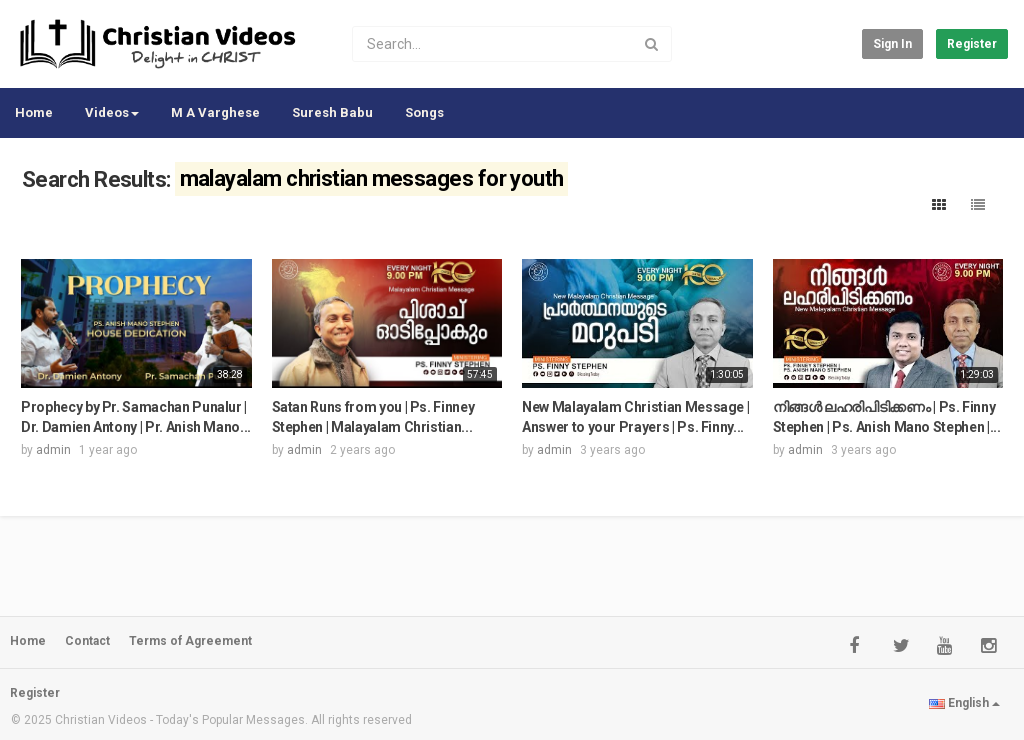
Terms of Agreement (190, 641)
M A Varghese (215, 112)
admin (53, 450)
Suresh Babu (332, 112)
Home (34, 112)
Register (972, 44)
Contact (87, 641)
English (964, 703)
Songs (424, 112)
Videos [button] (112, 112)
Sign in (892, 44)
